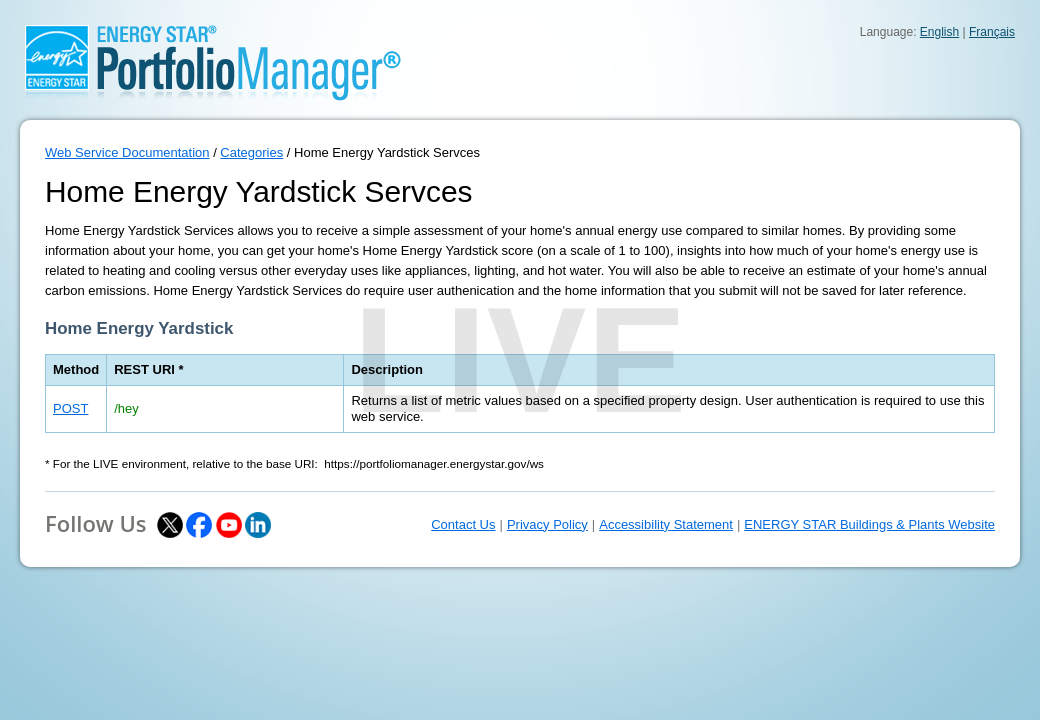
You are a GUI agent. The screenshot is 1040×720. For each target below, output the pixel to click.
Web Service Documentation (127, 152)
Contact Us (463, 524)
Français (992, 32)
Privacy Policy (547, 524)
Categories (251, 152)
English (939, 32)
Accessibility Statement (666, 524)
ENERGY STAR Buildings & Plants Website (869, 524)
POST (70, 408)
